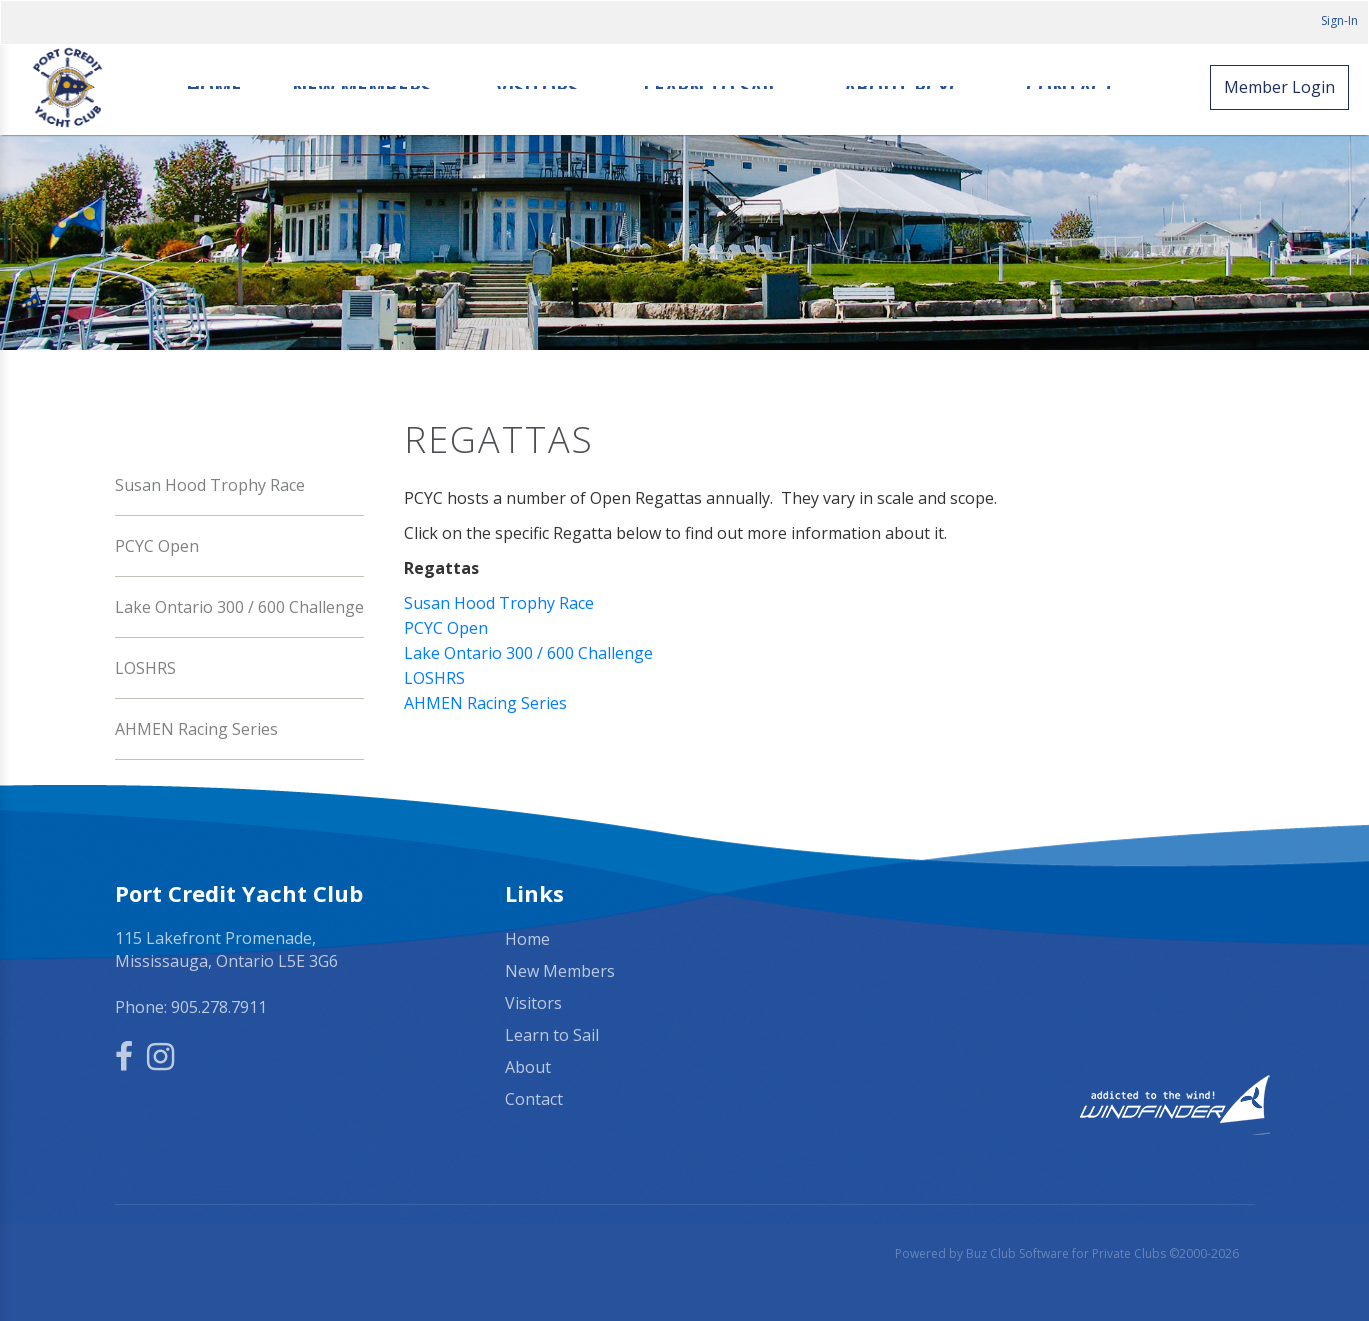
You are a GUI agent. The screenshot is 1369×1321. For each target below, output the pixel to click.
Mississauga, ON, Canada (1075, 940)
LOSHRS (145, 668)
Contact (1070, 88)
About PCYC (902, 88)
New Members (361, 88)
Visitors (537, 88)
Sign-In (1339, 20)
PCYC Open (157, 546)
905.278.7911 (219, 1007)
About (528, 1067)
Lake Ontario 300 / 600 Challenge (239, 607)
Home (214, 88)
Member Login (1279, 87)
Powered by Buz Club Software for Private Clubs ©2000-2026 (1067, 1253)
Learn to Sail (711, 88)
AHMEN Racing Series (196, 729)
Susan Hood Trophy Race (210, 485)
